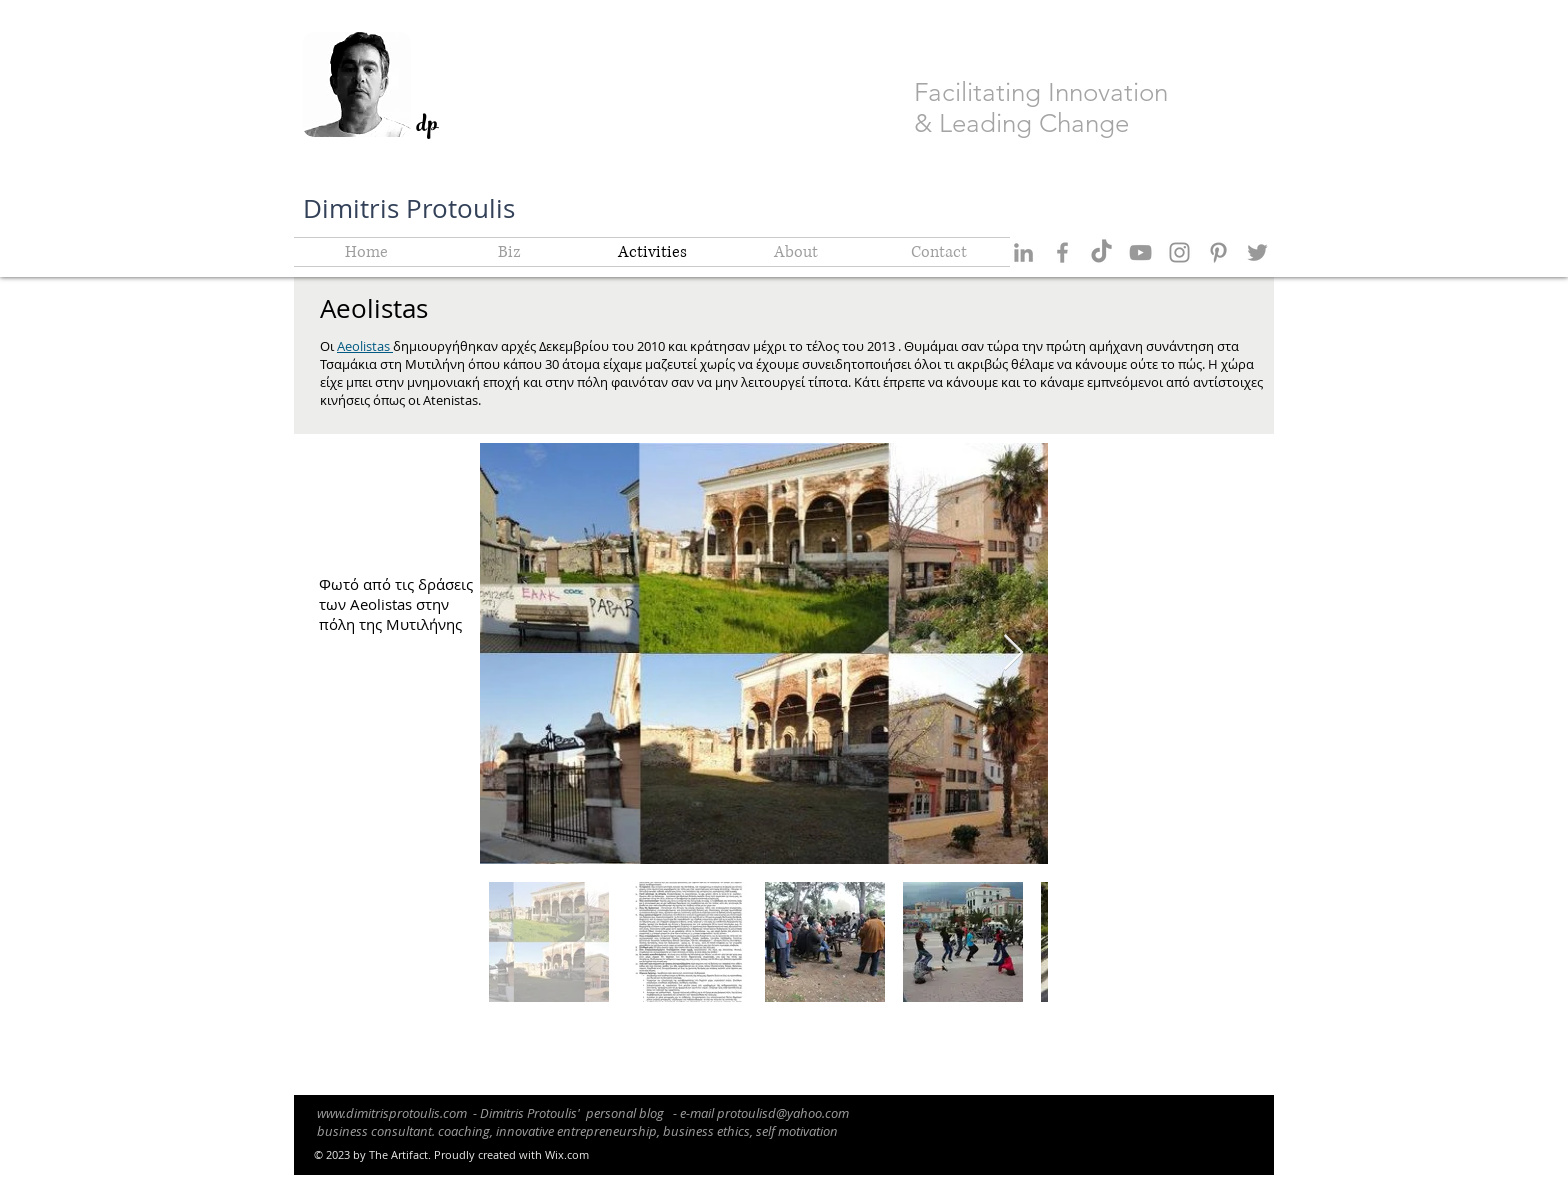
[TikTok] (1101, 252)
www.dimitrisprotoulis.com (392, 1113)
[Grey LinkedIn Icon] (1023, 252)
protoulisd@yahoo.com (783, 1113)
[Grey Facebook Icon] (1062, 252)
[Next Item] (1013, 653)
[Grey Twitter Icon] (1257, 252)
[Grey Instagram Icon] (1179, 252)
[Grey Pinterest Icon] (1218, 252)
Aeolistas (365, 346)
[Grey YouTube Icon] (1140, 252)
